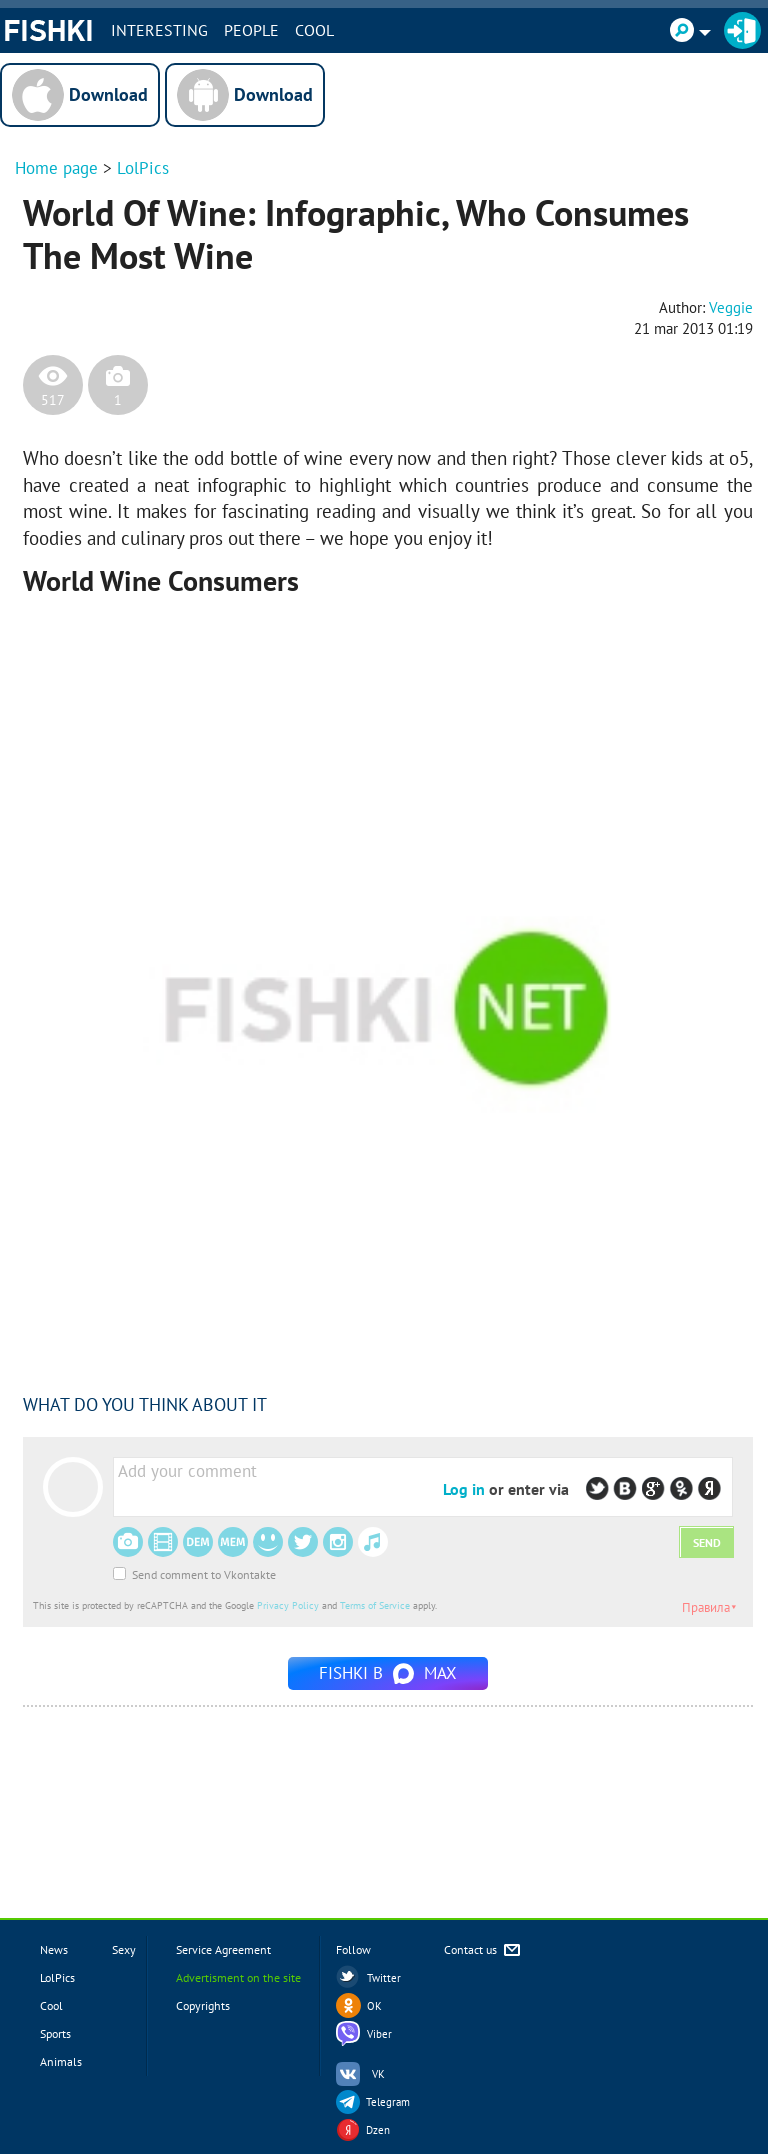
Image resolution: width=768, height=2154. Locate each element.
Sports (55, 2033)
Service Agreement (223, 1949)
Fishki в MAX (388, 1673)
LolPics (143, 168)
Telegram (388, 2102)
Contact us (483, 1950)
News (54, 1949)
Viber (379, 2034)
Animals (61, 2061)
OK (374, 2006)
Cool (314, 30)
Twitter (384, 1978)
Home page (56, 168)
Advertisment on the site (238, 1977)
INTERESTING (159, 30)
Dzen (378, 2130)
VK (378, 2074)
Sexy (124, 1949)
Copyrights (203, 2005)
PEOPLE (251, 30)
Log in (464, 1489)
